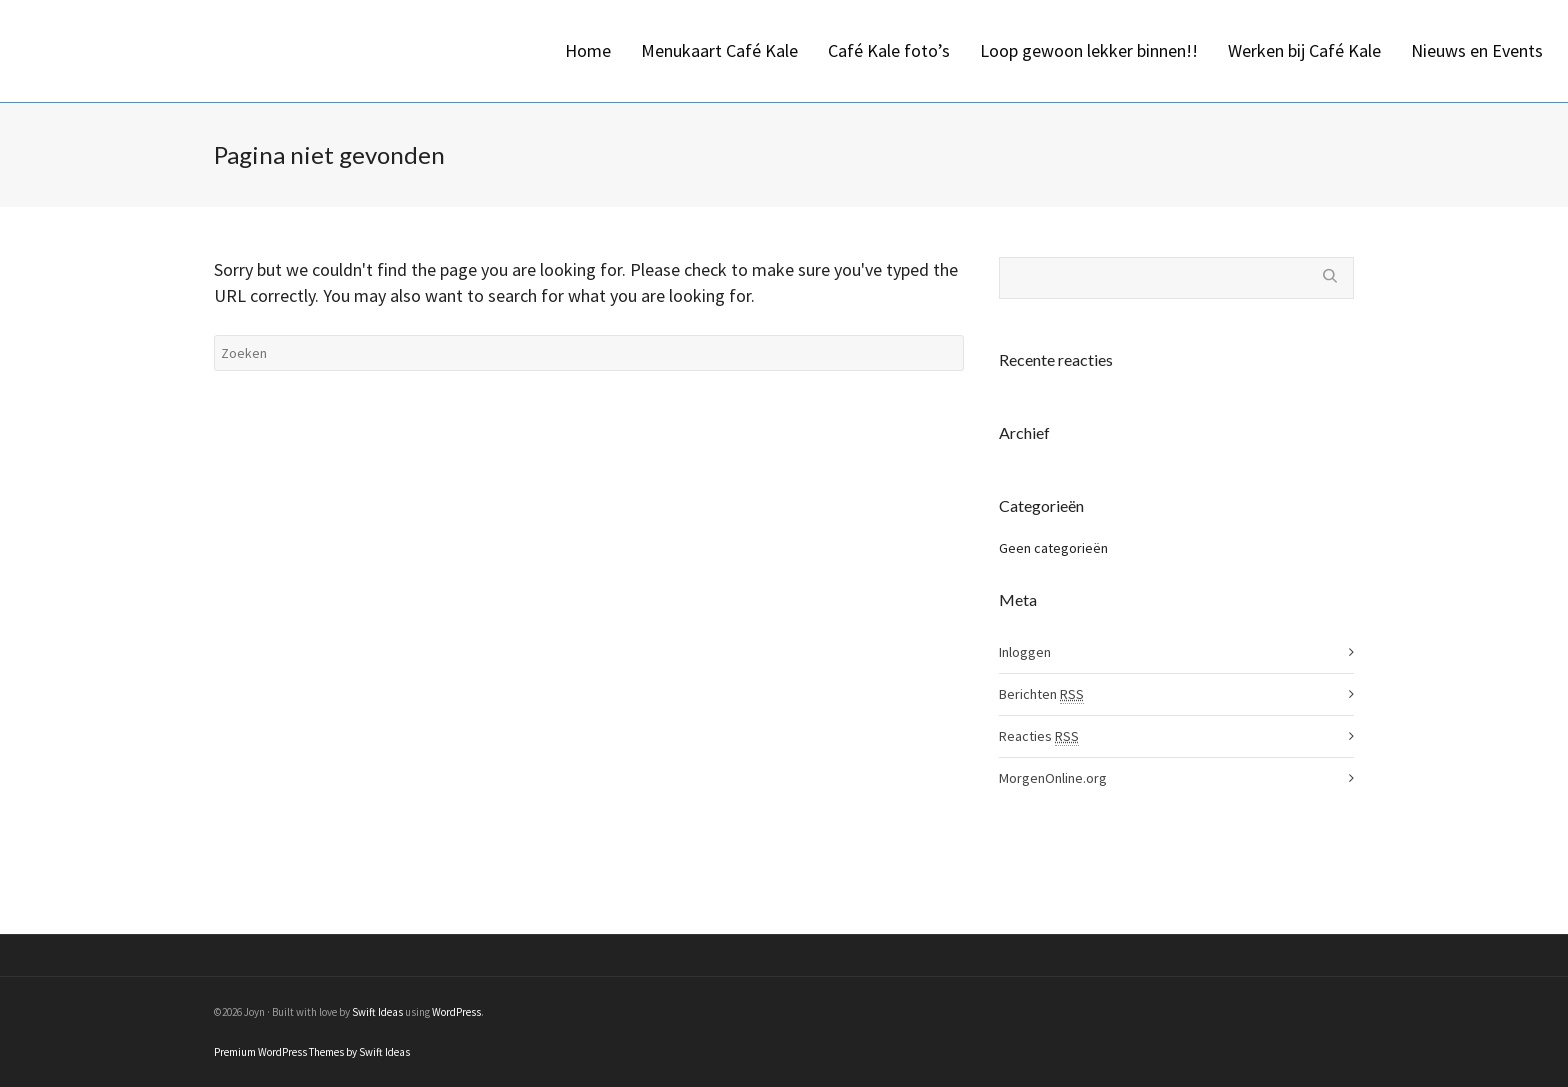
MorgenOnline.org (1053, 778)
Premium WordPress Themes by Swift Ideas (312, 1052)
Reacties (1039, 736)
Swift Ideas (377, 1012)
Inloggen (1025, 652)
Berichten (1041, 694)
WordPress (456, 1012)
